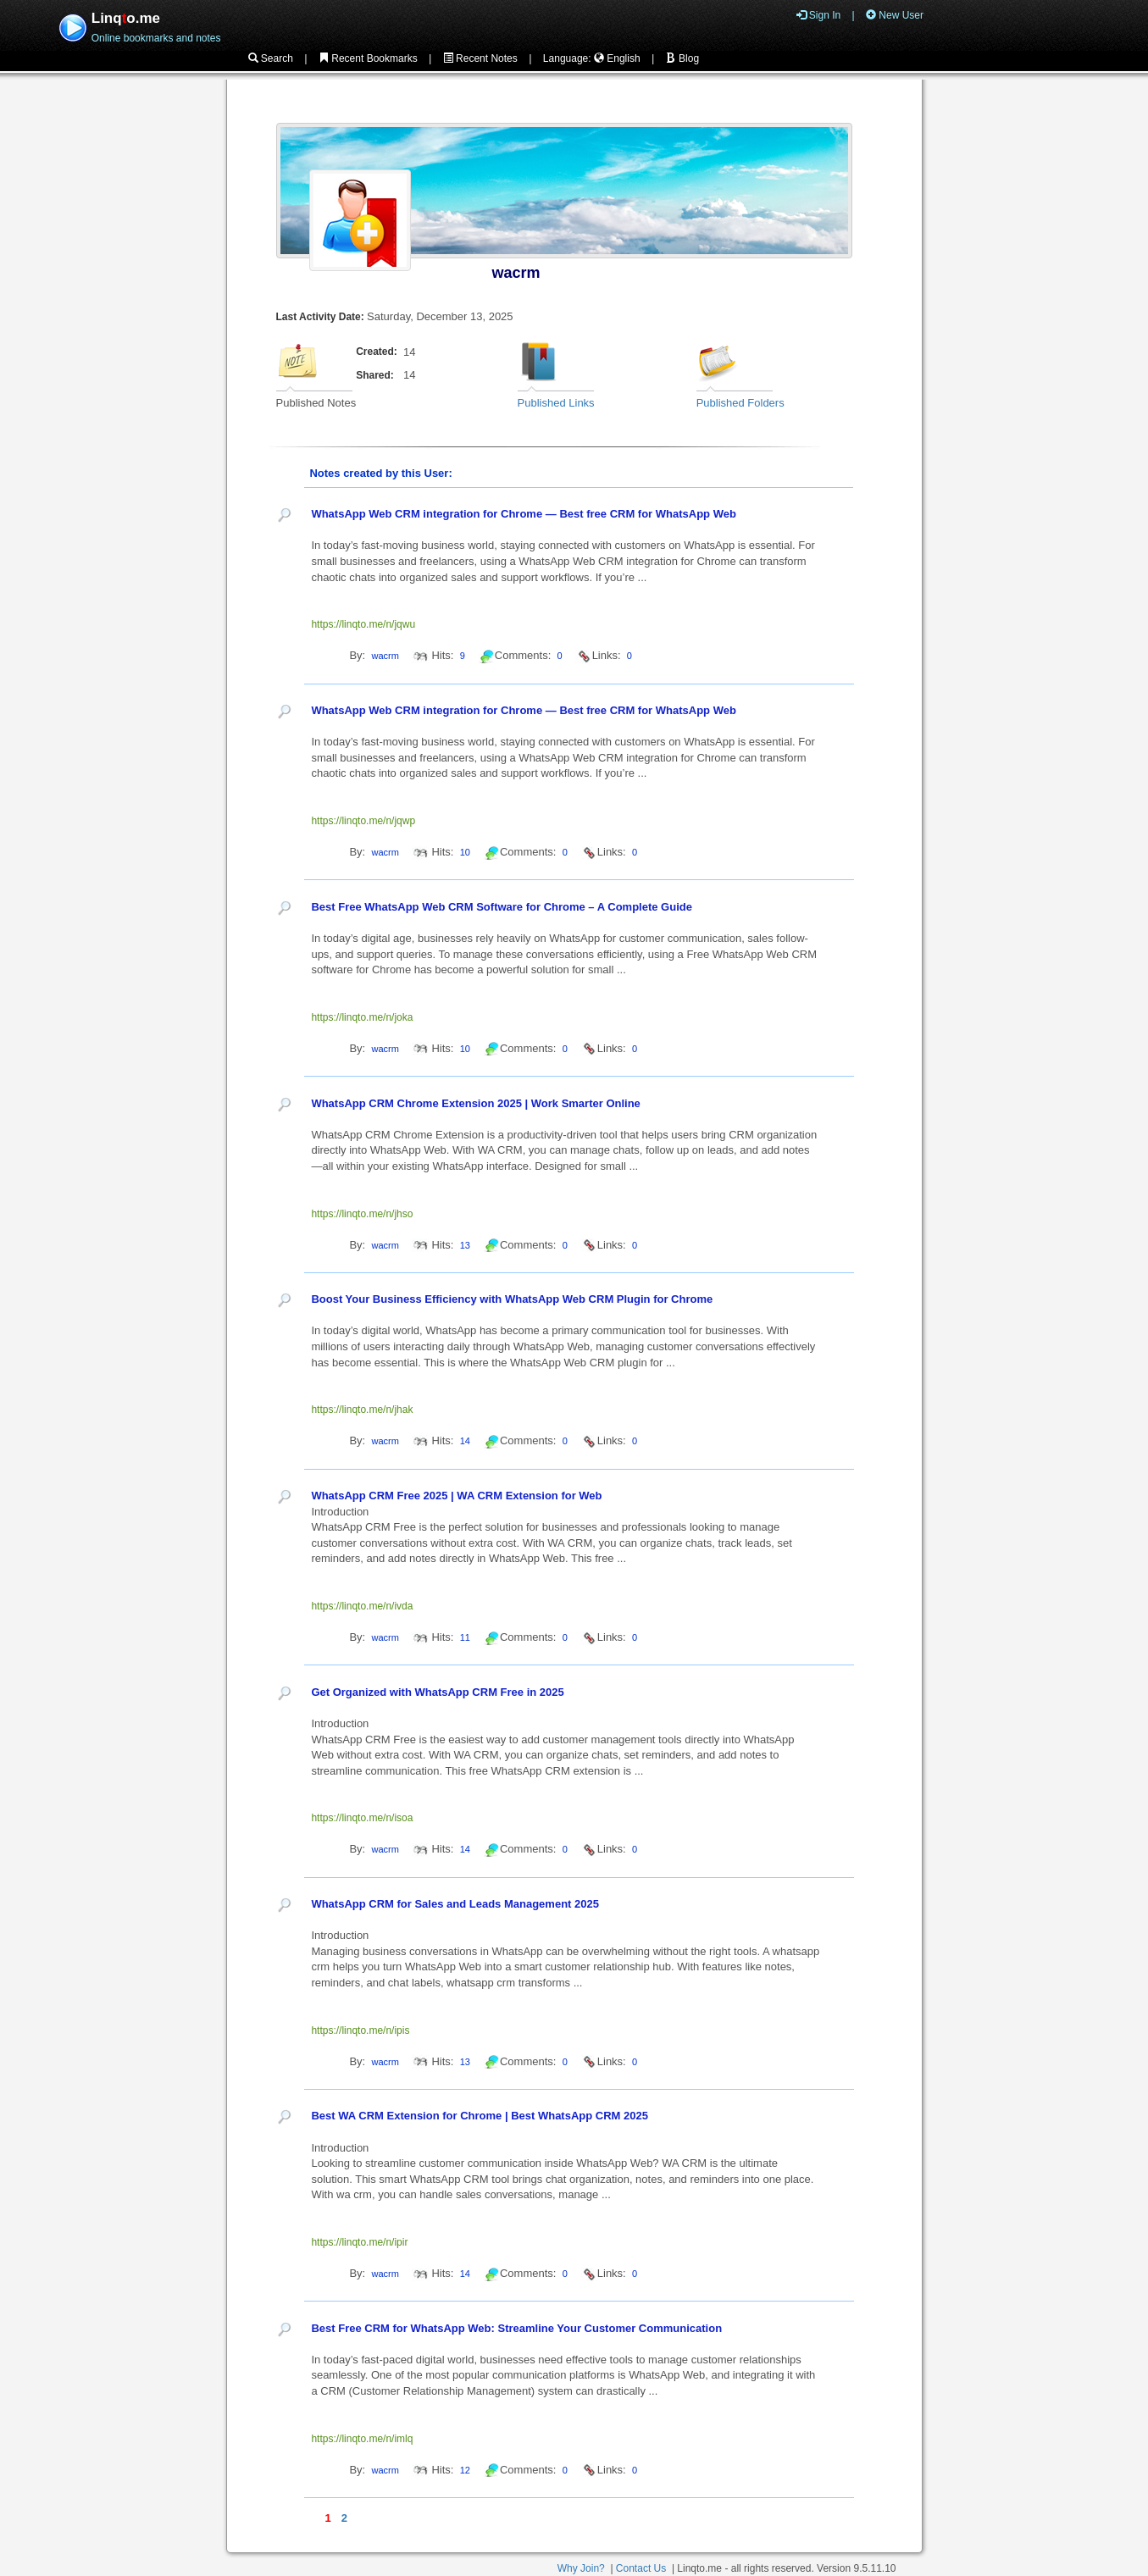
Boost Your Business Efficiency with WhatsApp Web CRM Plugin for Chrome (512, 1299)
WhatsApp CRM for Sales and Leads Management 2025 (455, 1903)
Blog (682, 58)
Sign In (818, 15)
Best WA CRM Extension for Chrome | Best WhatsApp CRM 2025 (479, 2115)
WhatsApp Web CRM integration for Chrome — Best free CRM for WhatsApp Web (523, 513)
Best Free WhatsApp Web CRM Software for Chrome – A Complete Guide (501, 906)
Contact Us (641, 2568)
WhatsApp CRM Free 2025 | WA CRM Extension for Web (456, 1495)
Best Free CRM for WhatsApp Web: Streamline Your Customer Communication (516, 2328)
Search (270, 58)
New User (894, 15)
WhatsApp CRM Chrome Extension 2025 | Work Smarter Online (475, 1103)
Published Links (556, 402)
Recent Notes (480, 58)
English (617, 58)
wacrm (516, 272)
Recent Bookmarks (368, 58)
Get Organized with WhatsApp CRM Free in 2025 (437, 1692)
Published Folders (740, 402)
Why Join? (581, 2568)
